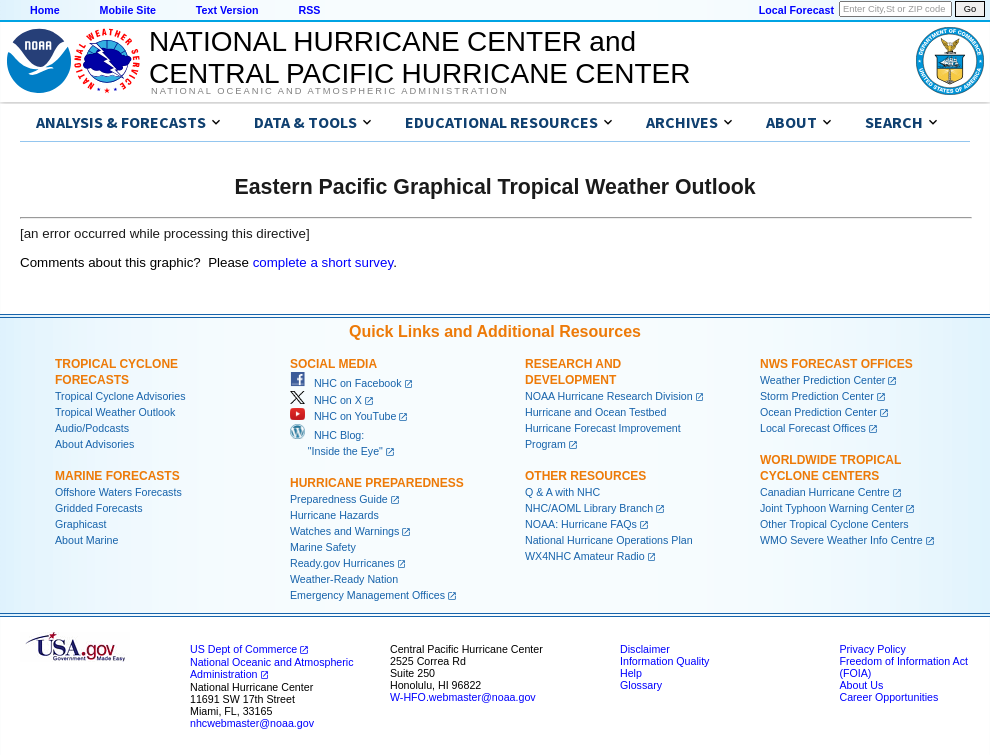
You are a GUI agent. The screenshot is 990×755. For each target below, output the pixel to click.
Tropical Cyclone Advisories (120, 396)
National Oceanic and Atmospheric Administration (329, 91)
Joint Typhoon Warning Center (831, 508)
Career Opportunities (888, 697)
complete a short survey (323, 262)
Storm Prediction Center (817, 396)
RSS (309, 10)
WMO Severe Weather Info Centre (841, 540)
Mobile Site (128, 10)
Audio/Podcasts (92, 428)
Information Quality (664, 661)
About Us (861, 685)
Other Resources (585, 476)
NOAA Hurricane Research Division (609, 396)
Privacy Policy (872, 649)
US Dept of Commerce (243, 649)
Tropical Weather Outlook (115, 412)
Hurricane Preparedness (377, 483)
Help (631, 673)
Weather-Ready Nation (344, 579)
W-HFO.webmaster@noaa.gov (463, 697)
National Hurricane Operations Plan (609, 540)
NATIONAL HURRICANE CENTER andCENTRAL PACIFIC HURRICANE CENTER (419, 57)
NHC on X (326, 400)
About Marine (86, 540)
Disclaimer (645, 649)
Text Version (227, 10)
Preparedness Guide (339, 499)
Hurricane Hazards (334, 515)
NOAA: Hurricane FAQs (581, 524)
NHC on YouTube (343, 416)
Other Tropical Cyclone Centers (834, 524)
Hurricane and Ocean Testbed (595, 412)
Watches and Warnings (344, 531)
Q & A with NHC (562, 492)
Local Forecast (796, 10)
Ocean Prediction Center (818, 412)
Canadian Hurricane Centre (825, 492)
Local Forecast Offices (813, 428)
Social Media (333, 364)
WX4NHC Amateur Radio (585, 556)
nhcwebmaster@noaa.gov (252, 723)
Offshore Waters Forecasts (118, 492)
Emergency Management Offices (367, 595)
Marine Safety (323, 547)
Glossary (641, 685)
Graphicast (81, 524)
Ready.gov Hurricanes (342, 563)
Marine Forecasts (117, 476)
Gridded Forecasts (99, 508)
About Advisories (94, 444)
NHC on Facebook (346, 383)
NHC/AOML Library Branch (589, 508)
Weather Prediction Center (822, 380)
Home (45, 10)
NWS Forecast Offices (836, 364)
